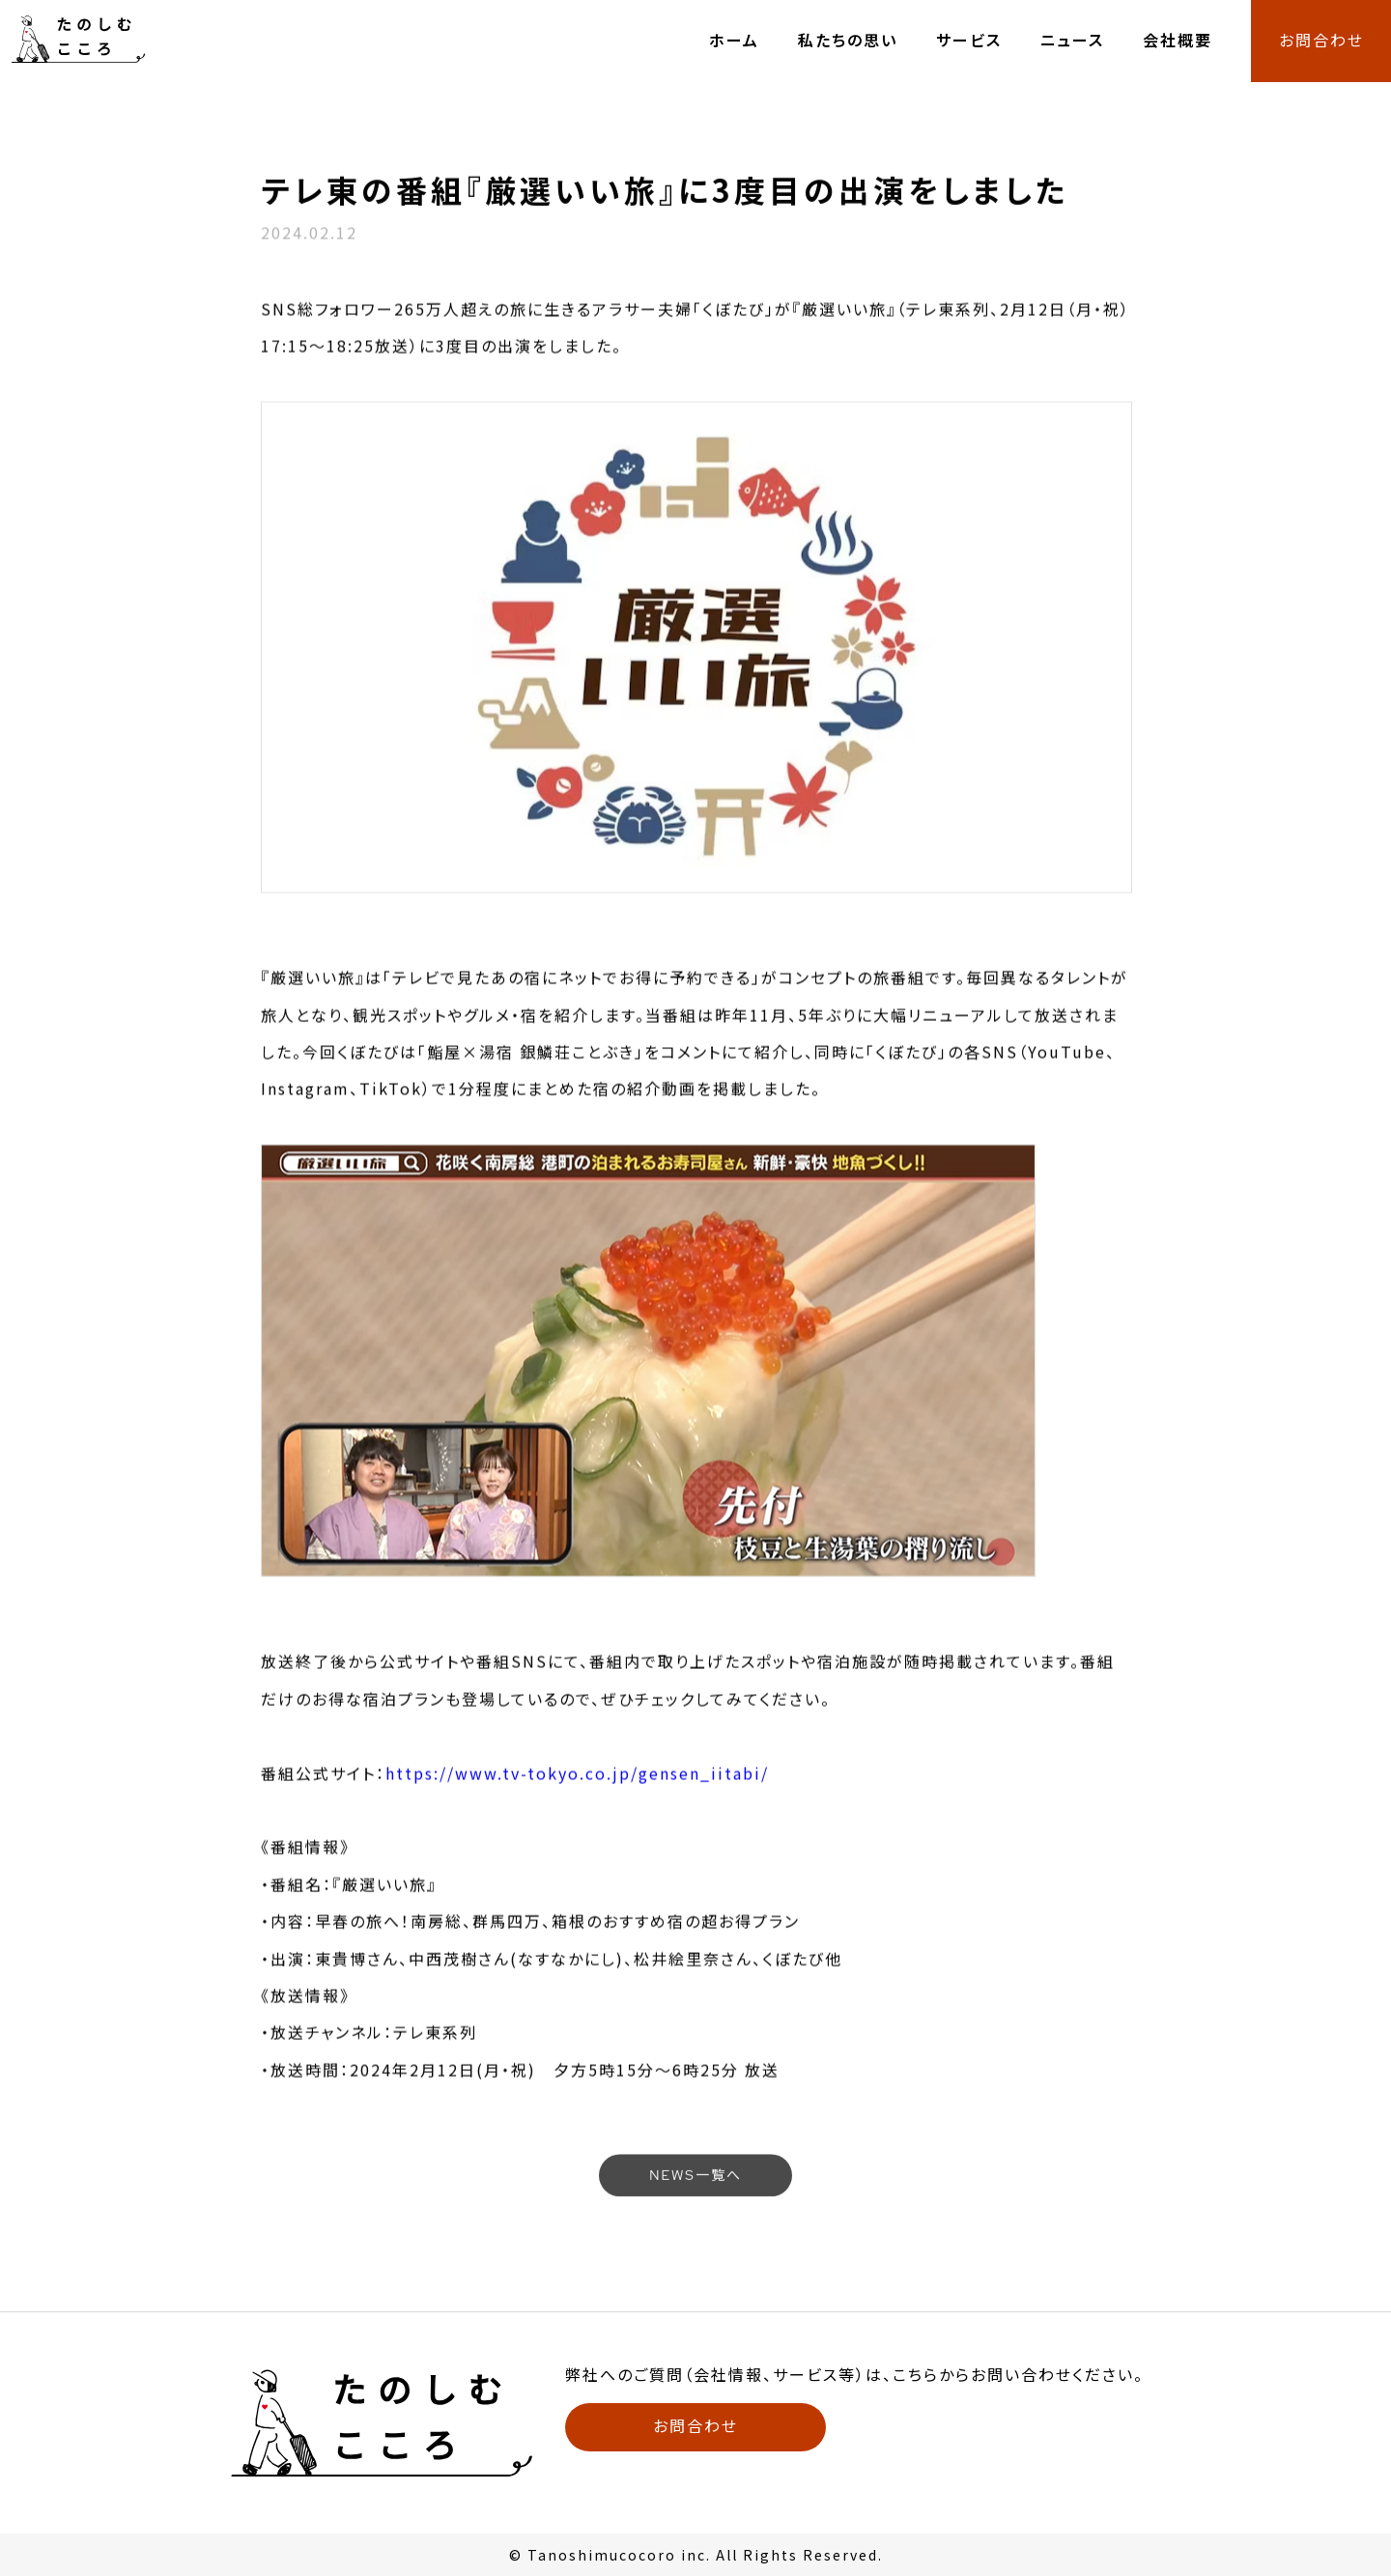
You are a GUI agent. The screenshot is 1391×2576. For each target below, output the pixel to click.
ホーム (734, 41)
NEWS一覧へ (695, 2178)
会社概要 (1177, 41)
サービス (969, 41)
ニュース (1072, 41)
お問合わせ (1321, 41)
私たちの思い (847, 41)
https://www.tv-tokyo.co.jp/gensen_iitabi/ (577, 1791)
